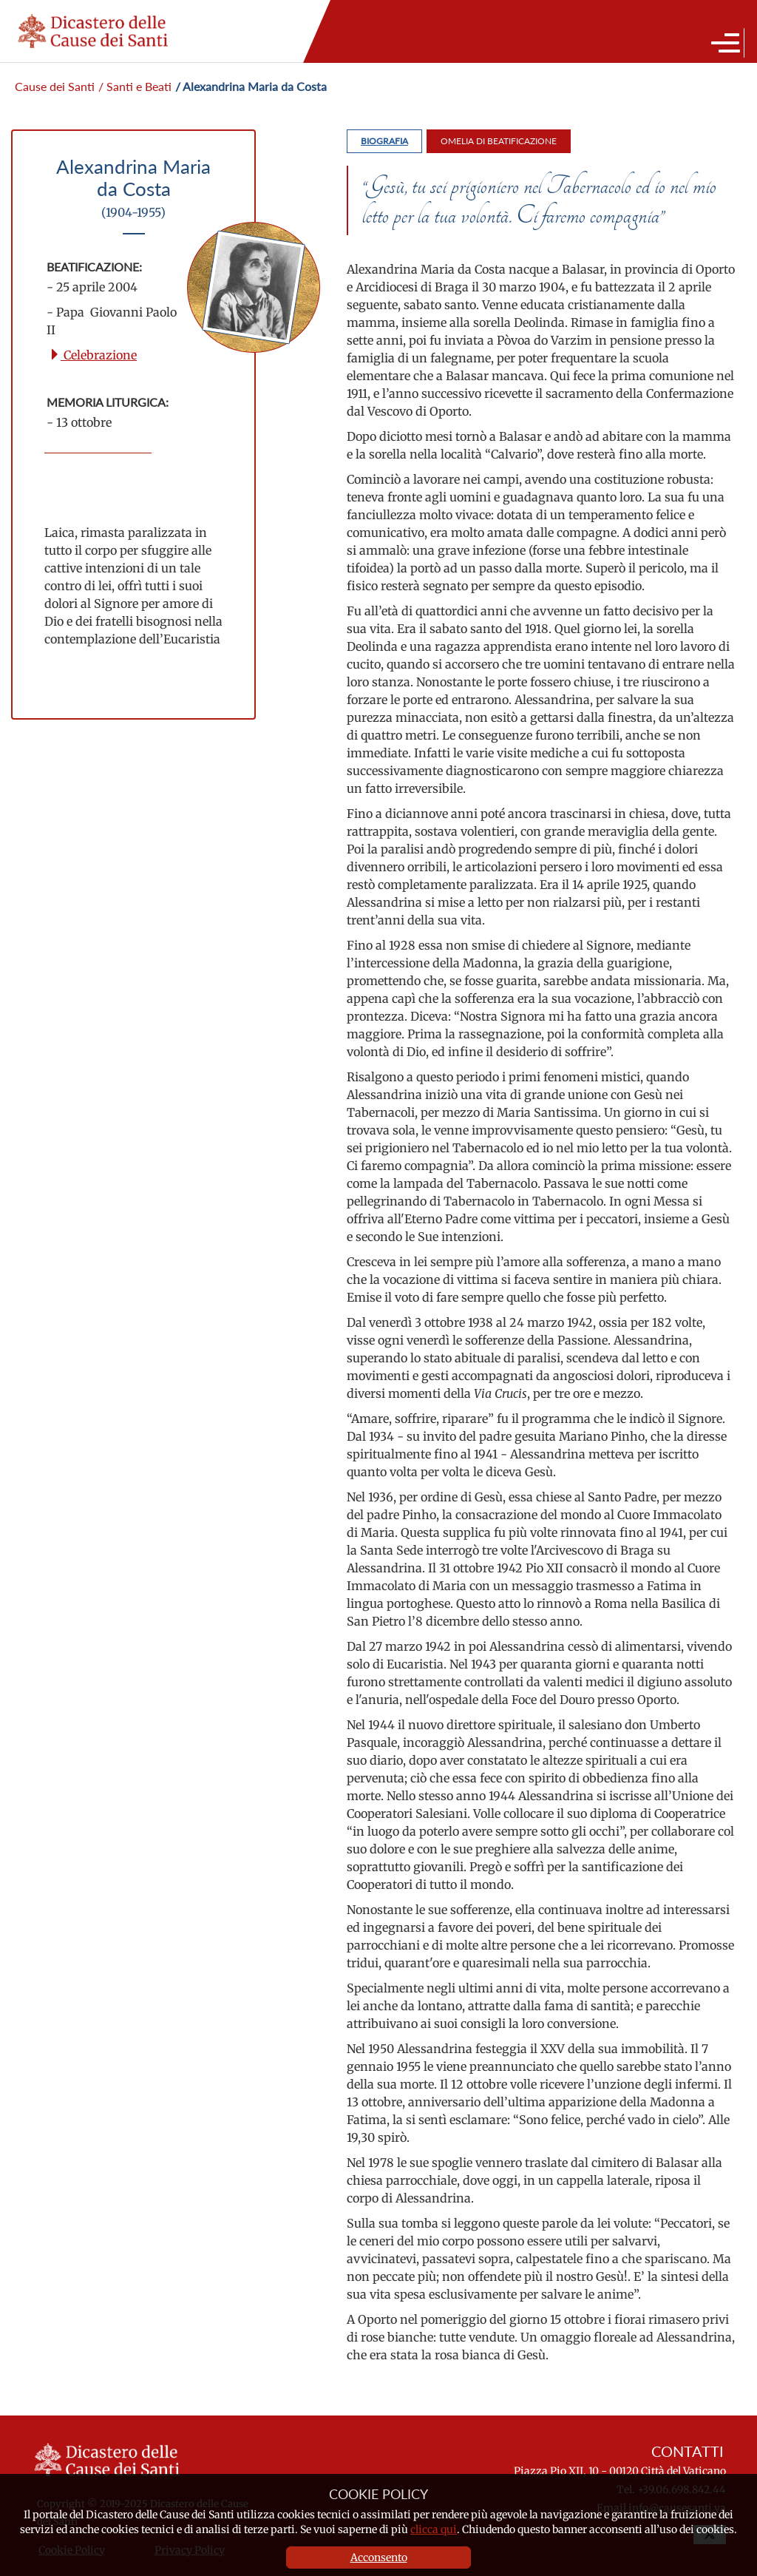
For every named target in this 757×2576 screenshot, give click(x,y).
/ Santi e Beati (135, 86)
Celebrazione (93, 355)
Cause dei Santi (55, 86)
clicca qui (433, 2529)
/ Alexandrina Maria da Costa (251, 86)
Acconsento (378, 2557)
